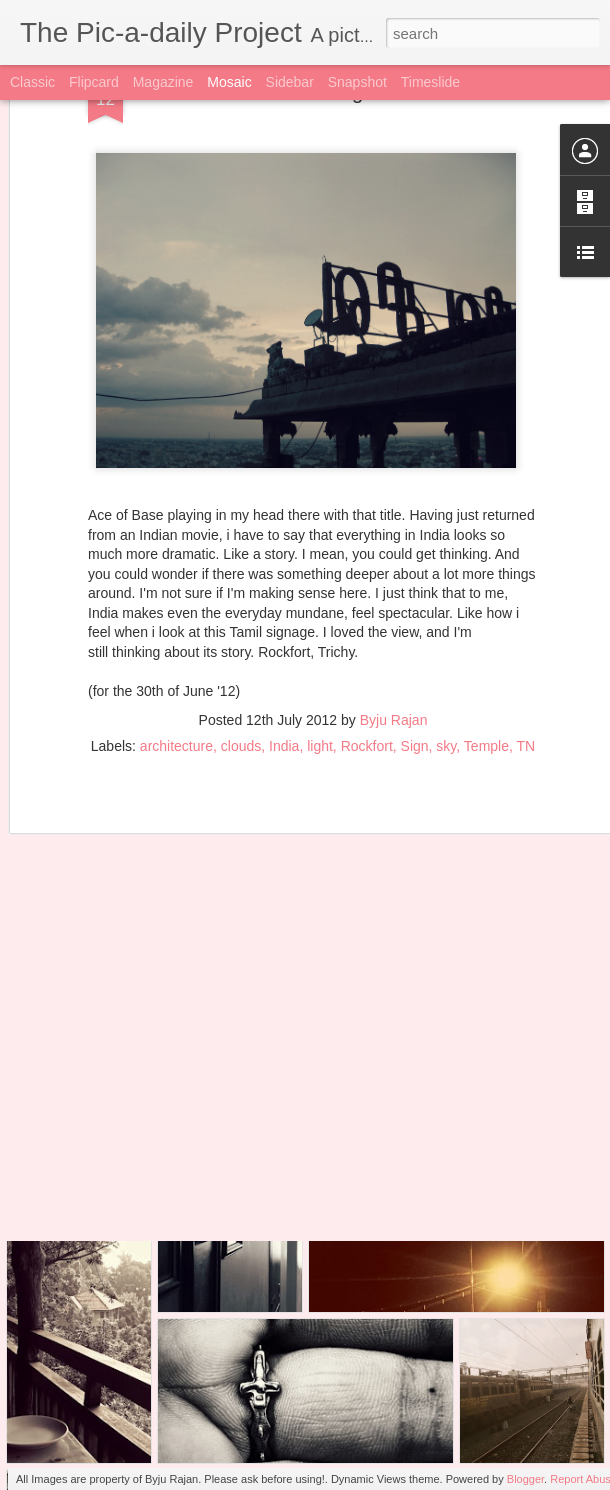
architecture (176, 677)
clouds (241, 677)
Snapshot (357, 82)
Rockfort (367, 677)
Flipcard (94, 82)
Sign (415, 677)
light (320, 677)
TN (526, 677)
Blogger (525, 1479)
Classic (32, 82)
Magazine (163, 82)
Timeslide (430, 82)
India (284, 677)
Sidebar (290, 82)
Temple (486, 677)
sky (446, 677)
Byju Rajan (394, 651)
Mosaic (229, 82)
